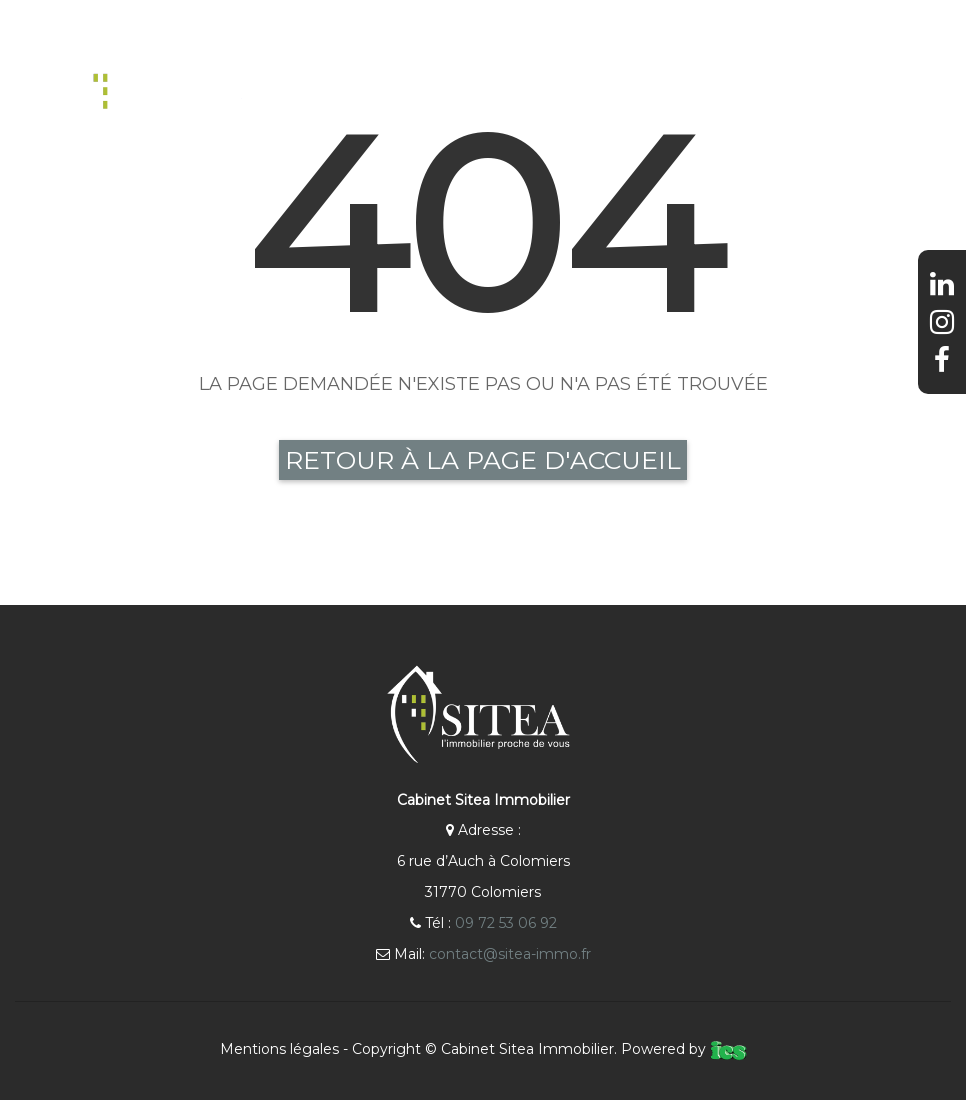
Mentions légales (279, 1049)
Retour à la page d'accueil (483, 460)
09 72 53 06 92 (506, 923)
